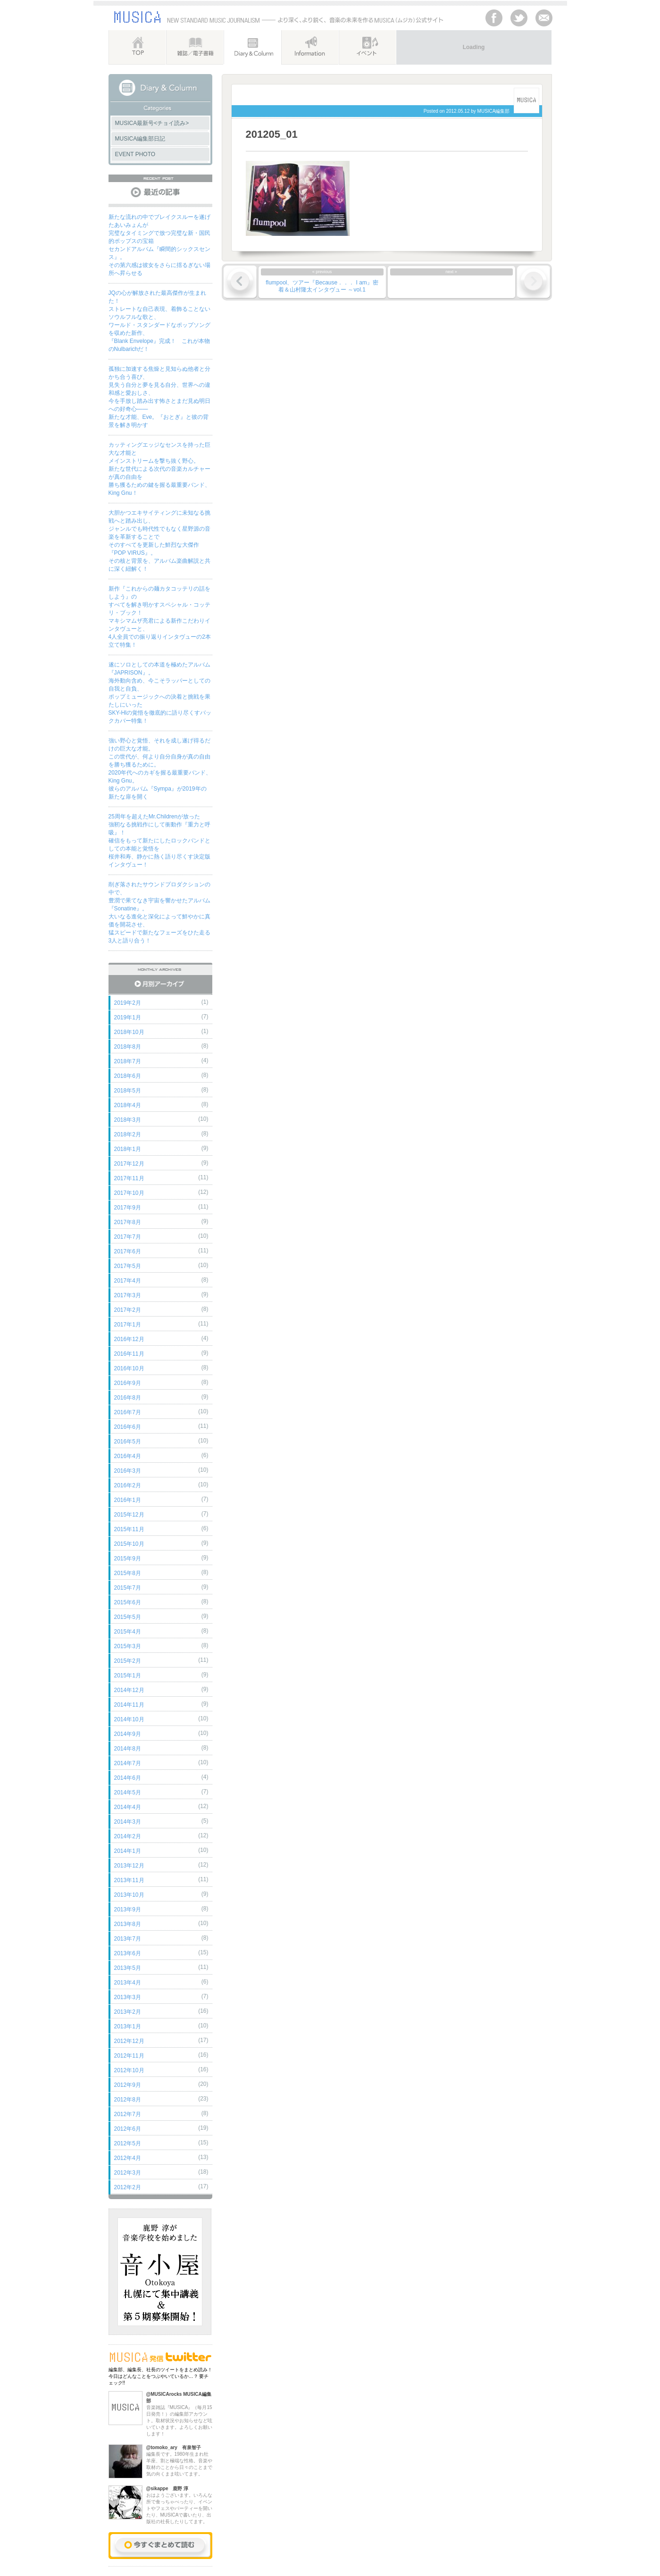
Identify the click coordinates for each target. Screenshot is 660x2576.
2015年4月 (127, 1631)
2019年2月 (127, 1003)
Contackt (543, 17)
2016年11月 (129, 1354)
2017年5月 (127, 1266)
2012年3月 (127, 2172)
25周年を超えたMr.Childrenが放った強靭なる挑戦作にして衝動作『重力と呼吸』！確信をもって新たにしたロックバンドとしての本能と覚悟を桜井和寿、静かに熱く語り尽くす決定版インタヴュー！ (159, 840)
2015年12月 (129, 1514)
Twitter (518, 17)
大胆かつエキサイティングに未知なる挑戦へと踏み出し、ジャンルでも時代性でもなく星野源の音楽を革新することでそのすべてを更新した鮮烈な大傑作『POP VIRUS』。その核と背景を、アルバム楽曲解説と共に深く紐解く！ (159, 540)
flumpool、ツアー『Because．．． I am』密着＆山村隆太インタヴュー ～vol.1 (322, 286)
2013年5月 (127, 1968)
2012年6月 (127, 2129)
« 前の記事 (240, 282)
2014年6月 (127, 1778)
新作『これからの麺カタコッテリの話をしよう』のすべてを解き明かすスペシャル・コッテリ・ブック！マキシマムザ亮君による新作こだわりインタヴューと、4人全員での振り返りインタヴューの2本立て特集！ (160, 616)
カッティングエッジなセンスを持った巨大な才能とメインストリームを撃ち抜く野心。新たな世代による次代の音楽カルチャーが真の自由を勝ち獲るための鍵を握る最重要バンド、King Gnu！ (159, 469)
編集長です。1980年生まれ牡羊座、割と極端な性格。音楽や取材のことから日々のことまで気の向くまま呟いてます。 (179, 2460)
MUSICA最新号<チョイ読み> (152, 123)
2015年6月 (127, 1602)
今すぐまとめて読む (160, 2545)
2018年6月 (127, 1076)
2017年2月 (127, 1310)
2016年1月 (127, 1500)
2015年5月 (127, 1617)
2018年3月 (127, 1120)
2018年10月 (129, 1032)
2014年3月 (127, 1821)
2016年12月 (129, 1339)
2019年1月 (127, 1017)
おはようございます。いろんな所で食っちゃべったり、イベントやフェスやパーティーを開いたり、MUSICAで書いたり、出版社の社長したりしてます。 (179, 2504)
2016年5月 (127, 1441)
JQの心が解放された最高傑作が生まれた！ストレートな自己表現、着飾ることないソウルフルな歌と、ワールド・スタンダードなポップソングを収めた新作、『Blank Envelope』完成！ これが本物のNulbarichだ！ (159, 321)
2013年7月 (127, 1938)
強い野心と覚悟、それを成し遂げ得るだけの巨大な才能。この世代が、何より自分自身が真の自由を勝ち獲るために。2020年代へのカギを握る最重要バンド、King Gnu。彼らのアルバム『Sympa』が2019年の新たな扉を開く (160, 768)
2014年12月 (129, 1690)
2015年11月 (129, 1529)
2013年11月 (129, 1880)
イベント (367, 47)
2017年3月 (127, 1295)
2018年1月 (127, 1149)
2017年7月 (127, 1237)
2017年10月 (129, 1193)
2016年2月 (127, 1485)
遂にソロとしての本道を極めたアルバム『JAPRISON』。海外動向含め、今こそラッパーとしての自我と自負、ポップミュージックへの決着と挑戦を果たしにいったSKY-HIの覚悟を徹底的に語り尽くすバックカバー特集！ (160, 692)
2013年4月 (127, 1982)
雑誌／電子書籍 (194, 47)
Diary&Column (252, 47)
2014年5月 (127, 1792)
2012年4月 (127, 2158)
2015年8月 (127, 1573)
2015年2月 (127, 1661)
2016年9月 (127, 1383)
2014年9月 (127, 1734)
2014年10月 (129, 1719)
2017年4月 (127, 1280)
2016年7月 (127, 1412)
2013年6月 (127, 1953)
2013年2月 (127, 2012)
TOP (137, 47)
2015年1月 (127, 1675)
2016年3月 (127, 1470)
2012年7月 (127, 2114)
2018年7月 (127, 1061)
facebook (493, 17)
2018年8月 (127, 1046)
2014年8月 (127, 1748)
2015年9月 (127, 1558)
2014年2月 (127, 1836)
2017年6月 (127, 1251)
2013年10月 (129, 1895)
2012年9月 (127, 2085)
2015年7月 (127, 1587)
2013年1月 (127, 2026)
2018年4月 (127, 1105)
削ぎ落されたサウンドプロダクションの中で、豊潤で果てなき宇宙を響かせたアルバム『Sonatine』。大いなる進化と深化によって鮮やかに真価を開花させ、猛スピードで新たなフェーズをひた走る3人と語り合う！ (159, 912)
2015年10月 (129, 1544)
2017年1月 (127, 1324)
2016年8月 (127, 1397)
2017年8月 (127, 1222)
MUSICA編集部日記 (140, 138)
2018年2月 (127, 1134)
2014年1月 (127, 1851)
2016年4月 (127, 1456)
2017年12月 (129, 1163)
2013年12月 (129, 1865)
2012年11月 (129, 2055)
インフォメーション (309, 47)
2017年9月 (127, 1207)
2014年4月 (127, 1807)
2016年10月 (129, 1368)
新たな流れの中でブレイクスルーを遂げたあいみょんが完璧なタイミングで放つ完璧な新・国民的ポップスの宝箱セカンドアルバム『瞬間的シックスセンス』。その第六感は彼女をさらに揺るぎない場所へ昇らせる (159, 245)
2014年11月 (129, 1704)
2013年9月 (127, 1909)
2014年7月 (127, 1763)
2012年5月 (127, 2143)
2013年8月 (127, 1924)
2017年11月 (129, 1178)
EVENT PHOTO (135, 154)
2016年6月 (127, 1427)
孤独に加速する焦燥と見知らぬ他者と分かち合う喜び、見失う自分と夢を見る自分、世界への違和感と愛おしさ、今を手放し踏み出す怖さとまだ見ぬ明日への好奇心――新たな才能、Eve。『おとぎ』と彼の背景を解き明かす (159, 397)
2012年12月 (129, 2041)
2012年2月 (127, 2187)
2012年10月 (129, 2070)
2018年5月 (127, 1090)
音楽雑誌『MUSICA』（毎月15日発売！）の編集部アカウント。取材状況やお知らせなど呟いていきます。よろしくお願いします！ (179, 2413)
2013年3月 (127, 1997)
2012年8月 (127, 2099)
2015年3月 (127, 1646)
